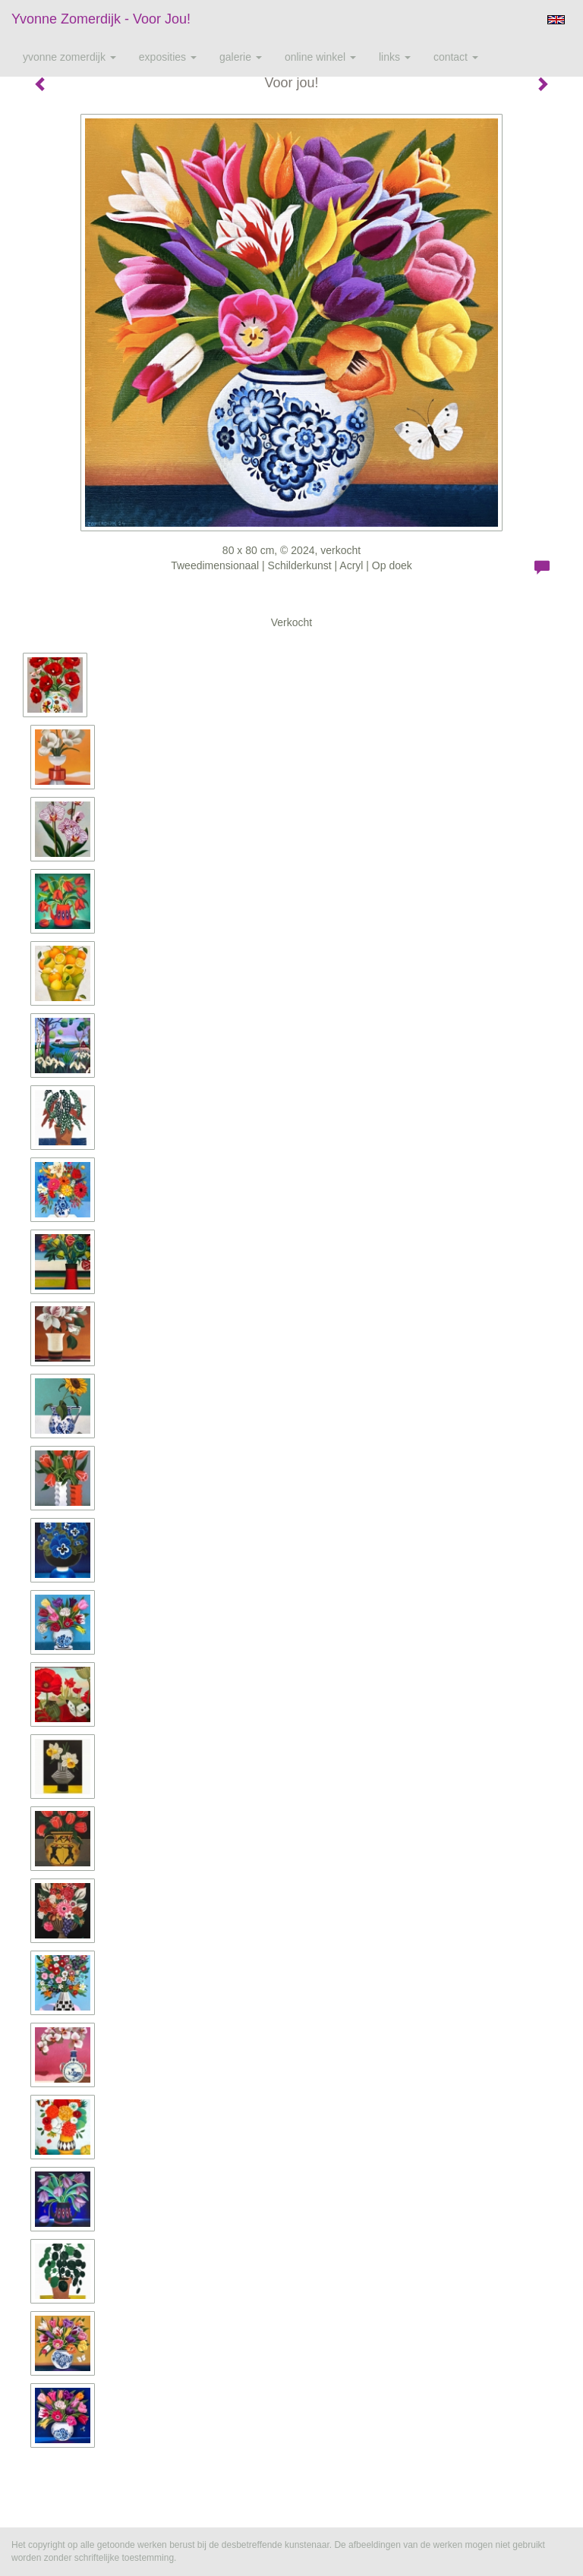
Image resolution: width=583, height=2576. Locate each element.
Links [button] (395, 57)
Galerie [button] (240, 57)
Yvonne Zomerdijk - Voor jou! (101, 19)
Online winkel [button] (320, 57)
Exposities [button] (168, 57)
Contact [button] (455, 57)
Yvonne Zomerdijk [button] (69, 57)
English (556, 19)
